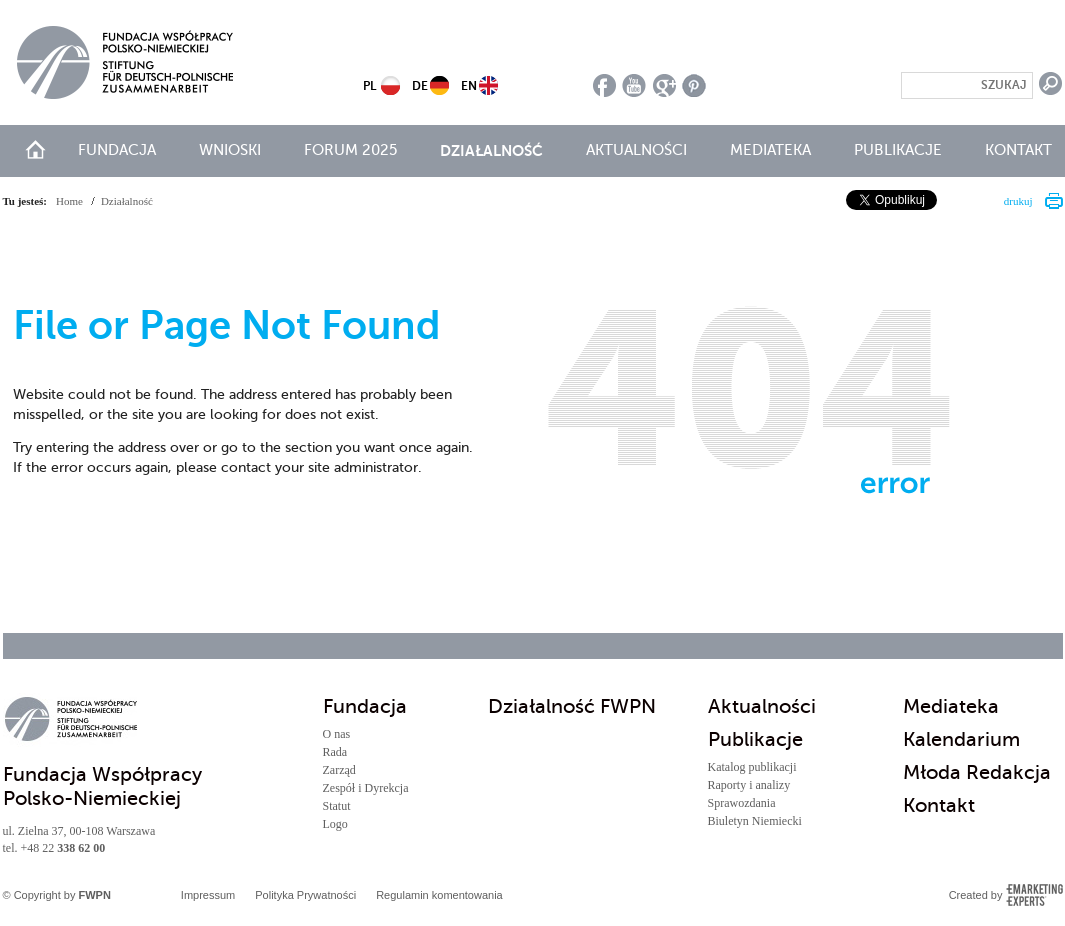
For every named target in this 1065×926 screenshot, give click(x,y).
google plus (664, 85)
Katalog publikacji (752, 767)
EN (469, 86)
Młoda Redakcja (977, 772)
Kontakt (1018, 150)
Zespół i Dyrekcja (366, 788)
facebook (604, 85)
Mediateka (770, 150)
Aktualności (636, 150)
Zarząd (339, 770)
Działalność (491, 150)
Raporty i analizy (749, 785)
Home (69, 201)
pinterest (694, 85)
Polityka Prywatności (305, 895)
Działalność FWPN (572, 706)
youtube (634, 85)
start (35, 149)
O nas (337, 734)
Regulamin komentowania (439, 895)
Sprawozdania (742, 803)
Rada (335, 752)
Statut (337, 806)
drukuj (1018, 201)
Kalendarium (961, 739)
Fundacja (117, 150)
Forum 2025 (350, 150)
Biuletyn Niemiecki (755, 821)
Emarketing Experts (1034, 895)
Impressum (208, 895)
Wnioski (230, 150)
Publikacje (898, 150)
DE (420, 86)
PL (369, 86)
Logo (335, 824)
